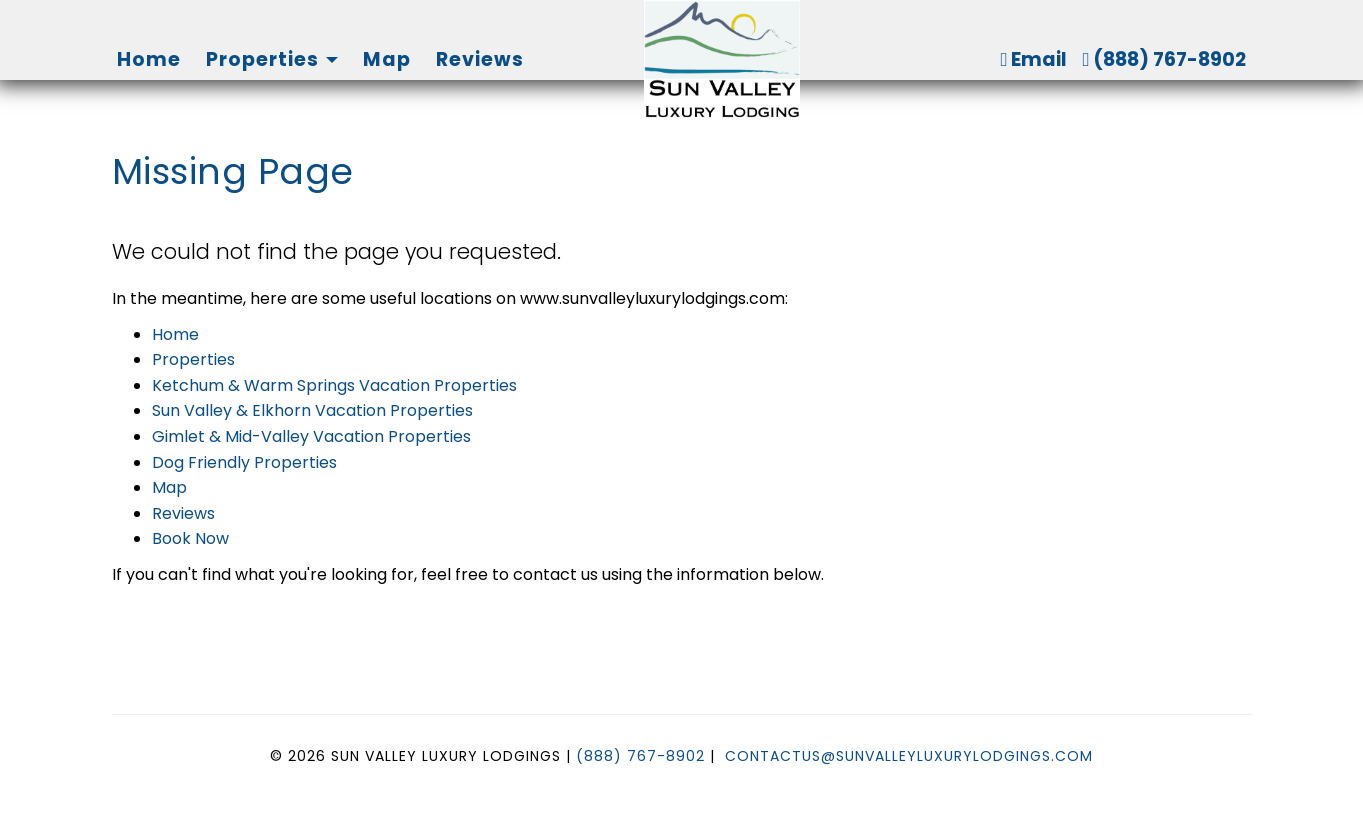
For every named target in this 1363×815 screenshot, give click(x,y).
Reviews (480, 59)
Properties (262, 59)
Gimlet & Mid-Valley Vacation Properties (311, 436)
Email (1033, 59)
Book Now (190, 538)
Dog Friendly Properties (244, 462)
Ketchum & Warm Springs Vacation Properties (334, 385)
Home (149, 59)
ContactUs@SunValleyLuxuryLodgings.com (909, 756)
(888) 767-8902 (1164, 59)
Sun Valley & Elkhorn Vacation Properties (312, 410)
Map (387, 59)
